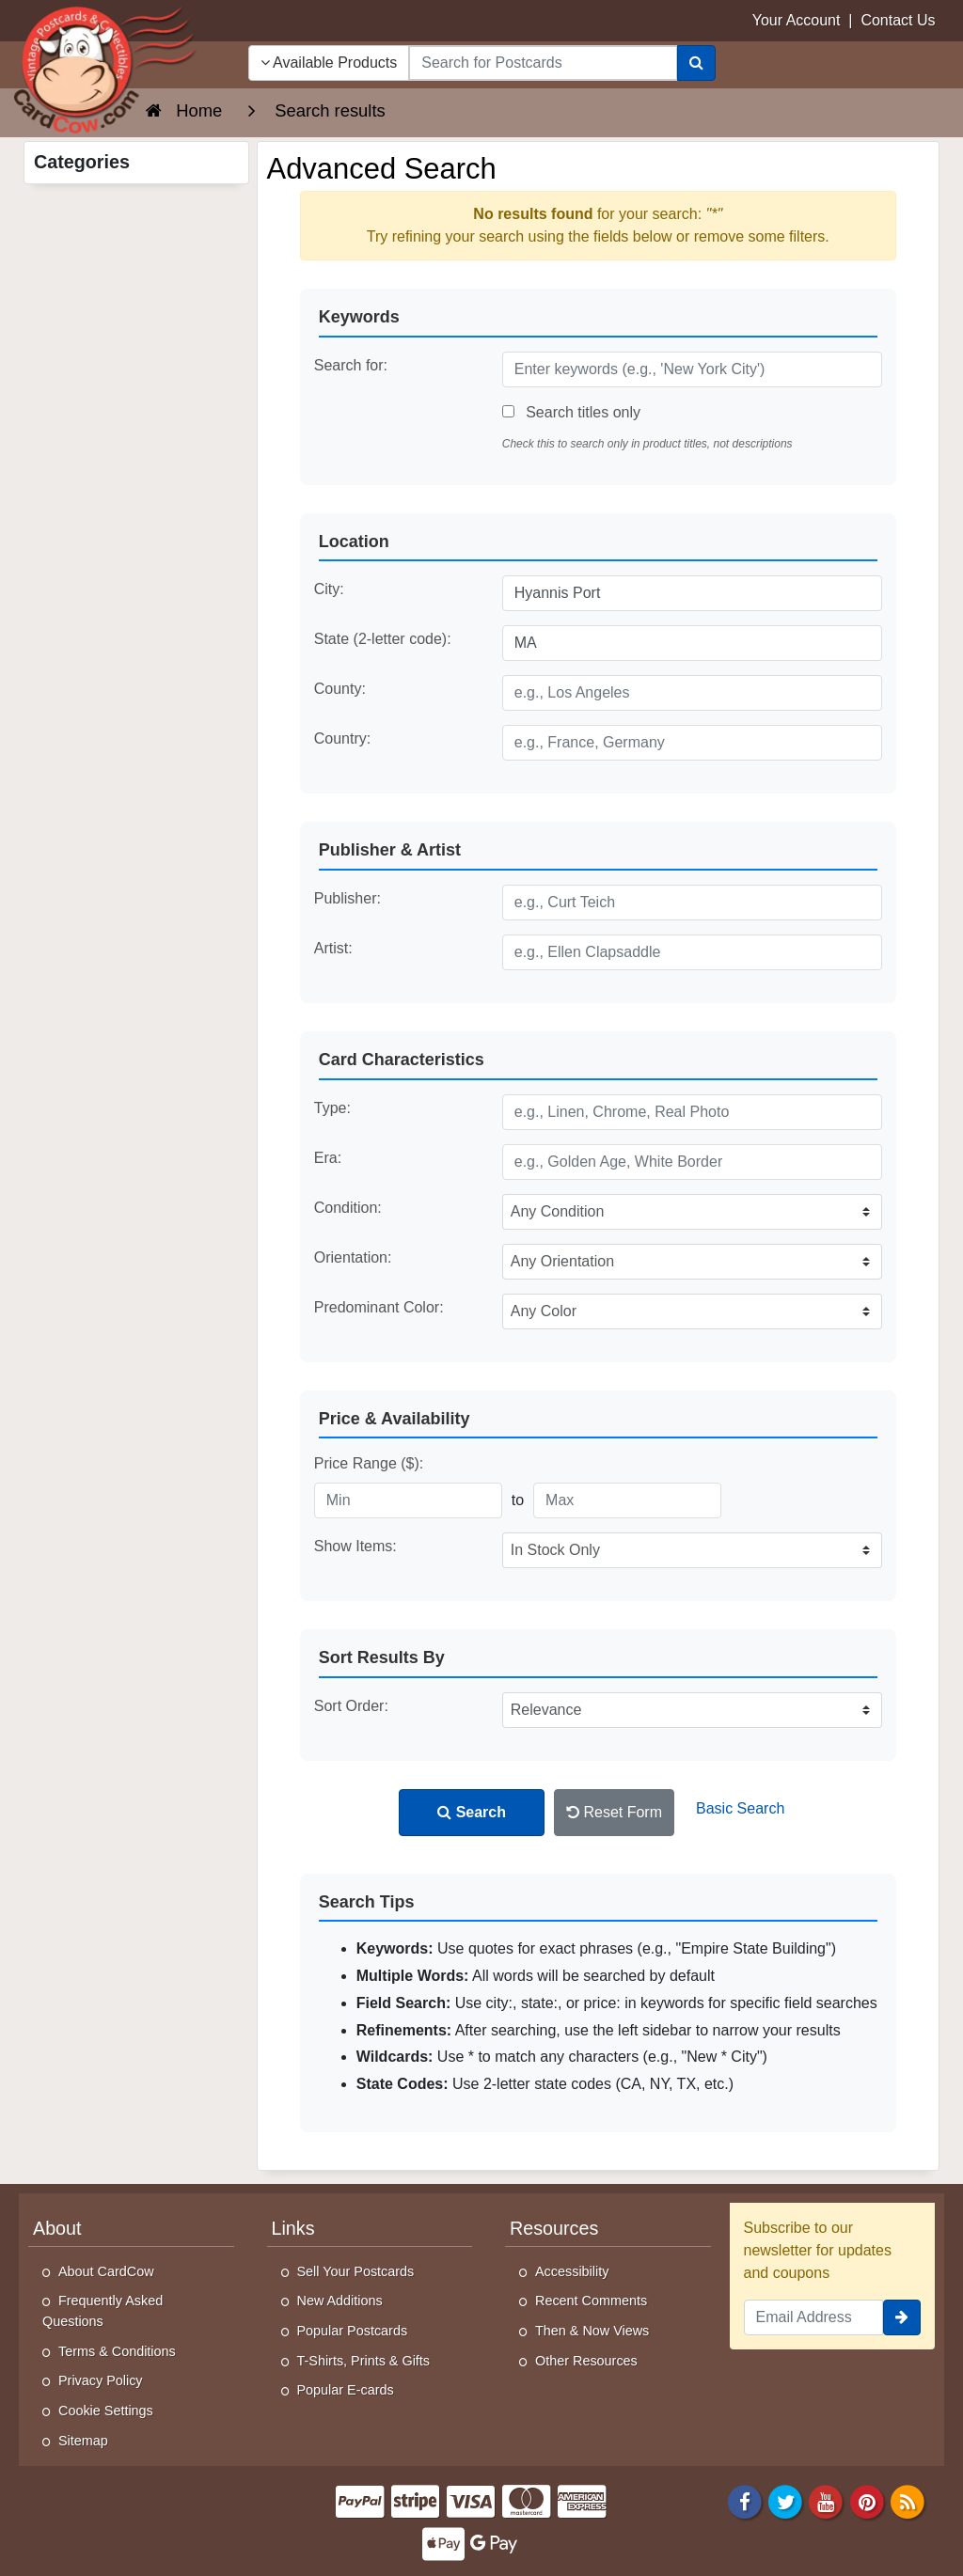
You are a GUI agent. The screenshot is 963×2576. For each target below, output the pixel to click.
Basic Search (740, 1808)
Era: (327, 1158)
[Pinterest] (867, 2500)
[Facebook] (745, 2500)
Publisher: (347, 898)
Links (293, 2228)
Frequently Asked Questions (102, 2311)
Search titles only (571, 412)
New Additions (340, 2300)
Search (471, 1812)
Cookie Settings (105, 2410)
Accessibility (571, 2271)
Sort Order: (351, 1706)
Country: (342, 738)
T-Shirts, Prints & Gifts (364, 2360)
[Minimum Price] (408, 1500)
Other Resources (586, 2360)
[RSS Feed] (907, 2500)
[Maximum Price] (627, 1500)
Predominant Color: (379, 1307)
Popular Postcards (352, 2330)
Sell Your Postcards (356, 2271)
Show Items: (355, 1546)
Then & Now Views (592, 2330)
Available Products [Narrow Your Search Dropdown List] (329, 63)
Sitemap (83, 2440)
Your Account (796, 20)
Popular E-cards (345, 2389)
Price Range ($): (369, 1463)
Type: (332, 1108)
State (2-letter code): (382, 639)
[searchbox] (542, 63)
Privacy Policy (100, 2380)
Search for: (350, 365)
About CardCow (106, 2271)
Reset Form (614, 1812)
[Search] (696, 63)
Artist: (333, 948)
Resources (554, 2228)
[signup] (902, 2317)
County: (340, 689)
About (57, 2228)
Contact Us (897, 20)
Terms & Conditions (117, 2351)
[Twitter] (785, 2500)
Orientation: (353, 1257)
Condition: (348, 1208)
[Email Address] (814, 2317)
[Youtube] (826, 2500)
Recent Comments (591, 2300)
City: (329, 589)
